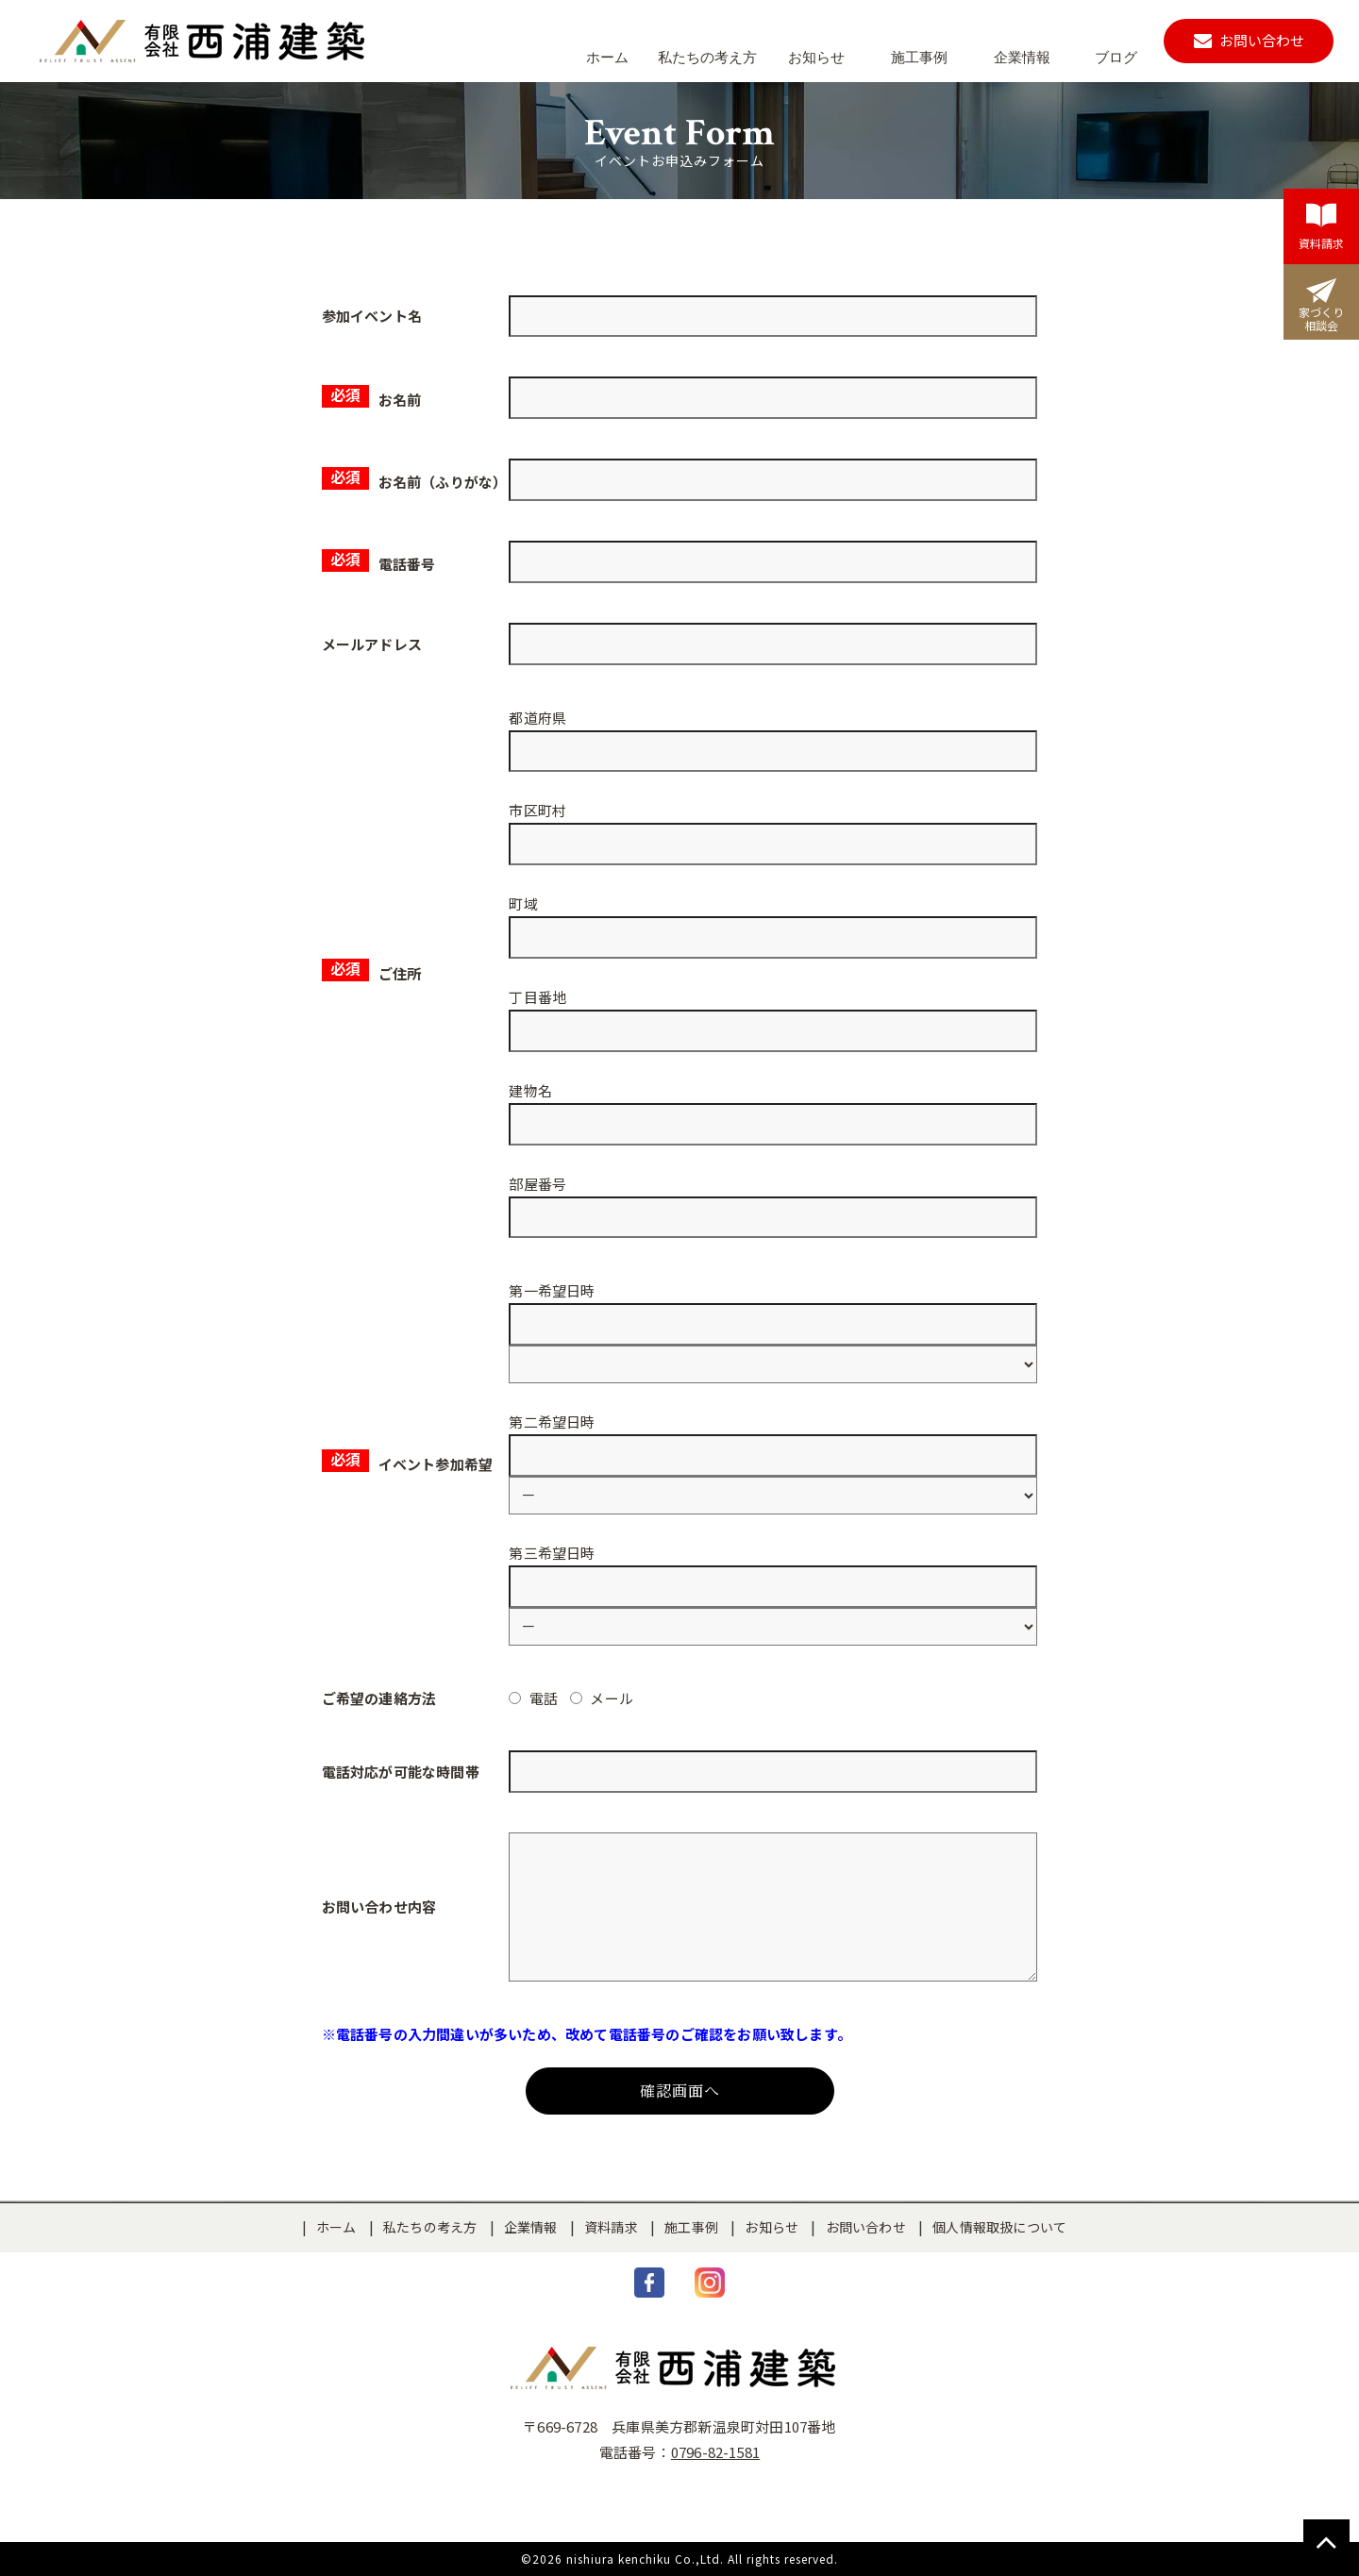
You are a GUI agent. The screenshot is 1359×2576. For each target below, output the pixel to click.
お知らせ (771, 2226)
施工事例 (691, 2226)
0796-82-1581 (715, 2452)
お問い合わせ (866, 2226)
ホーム (336, 2226)
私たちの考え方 (430, 2226)
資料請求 (611, 2226)
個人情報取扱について (999, 2226)
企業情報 (531, 2226)
